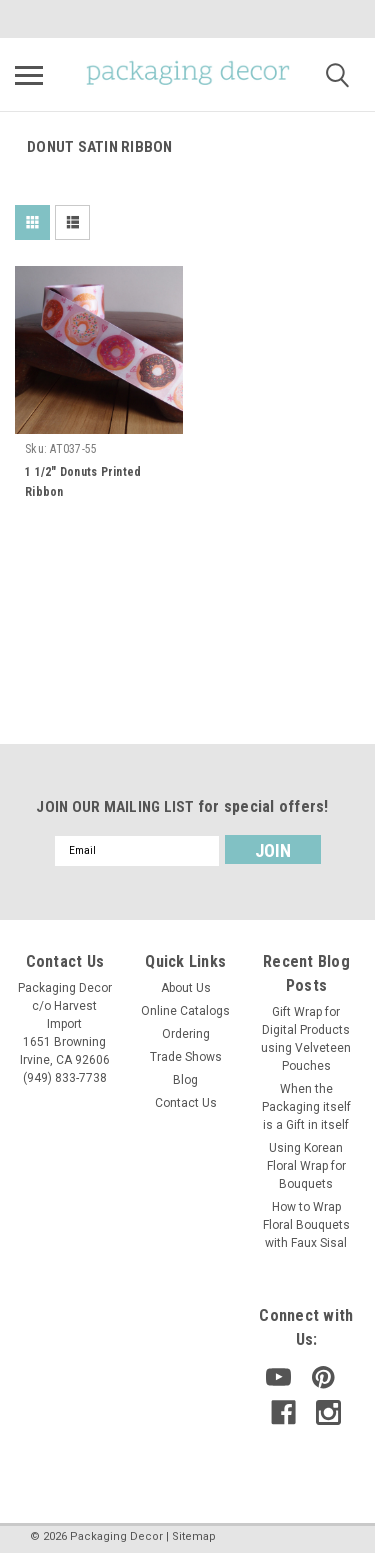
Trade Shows (186, 1057)
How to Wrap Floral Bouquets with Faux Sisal (306, 1225)
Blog (185, 1080)
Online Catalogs (185, 1011)
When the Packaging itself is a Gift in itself (306, 1107)
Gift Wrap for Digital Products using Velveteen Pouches (306, 1039)
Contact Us (186, 1103)
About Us (186, 988)
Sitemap (194, 1536)
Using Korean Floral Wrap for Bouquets (306, 1166)
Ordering (186, 1034)
